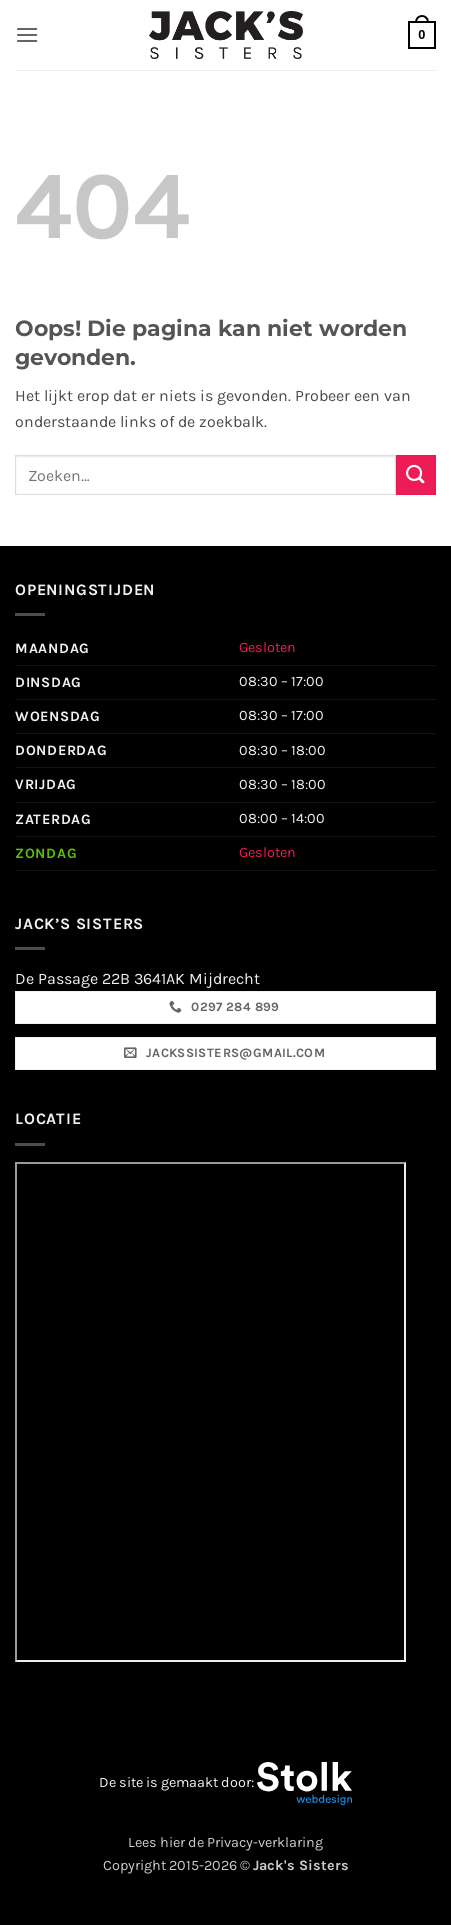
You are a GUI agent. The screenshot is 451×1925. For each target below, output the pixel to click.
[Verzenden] (416, 474)
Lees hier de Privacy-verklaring (225, 1842)
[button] (27, 34)
